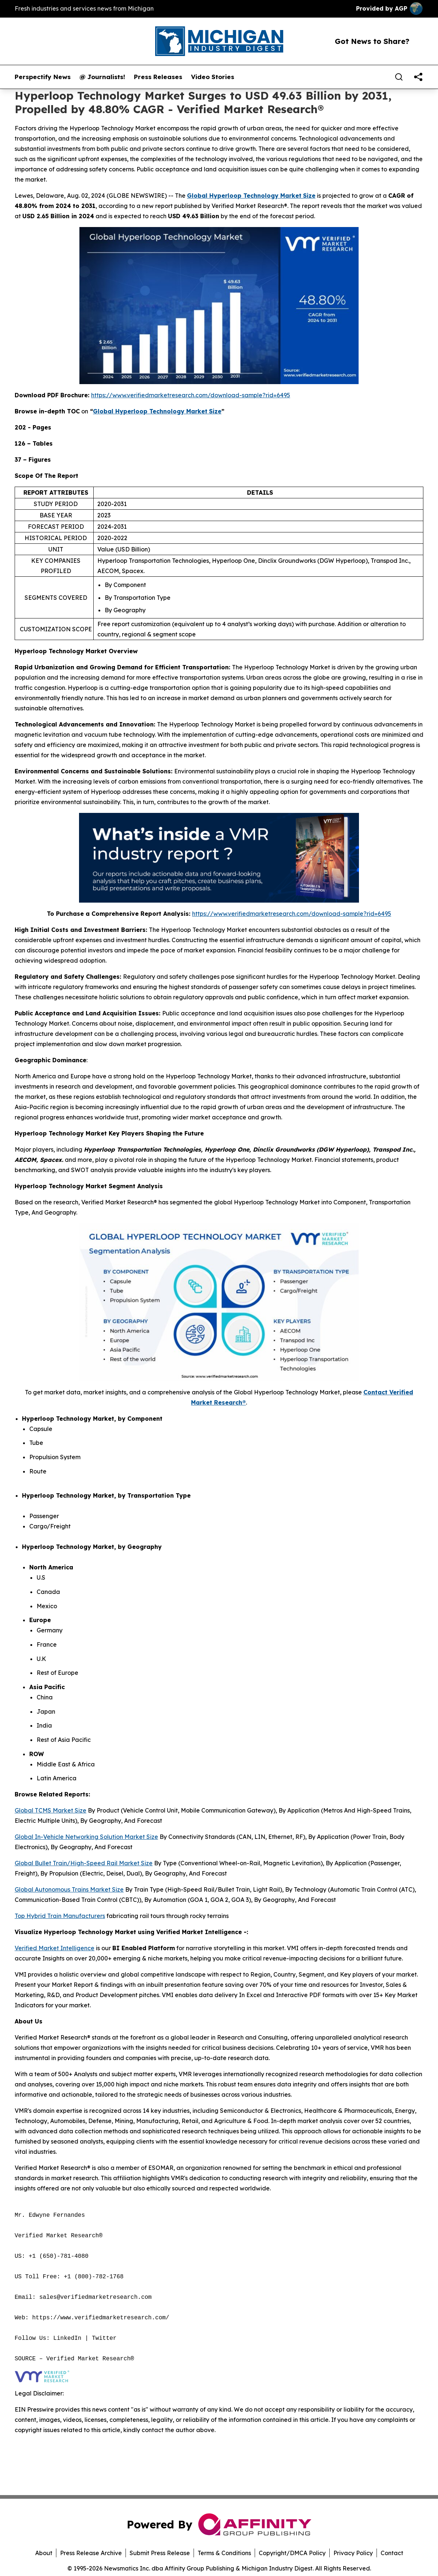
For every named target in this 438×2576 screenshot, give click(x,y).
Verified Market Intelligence (54, 1948)
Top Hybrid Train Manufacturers (60, 1915)
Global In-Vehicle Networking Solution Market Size (86, 1836)
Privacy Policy (353, 2553)
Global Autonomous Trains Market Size (69, 1889)
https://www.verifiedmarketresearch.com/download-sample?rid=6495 (190, 395)
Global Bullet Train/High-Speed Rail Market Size (84, 1863)
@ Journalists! (102, 77)
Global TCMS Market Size (50, 1810)
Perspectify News (43, 77)
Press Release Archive (91, 2553)
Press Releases (158, 77)
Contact (392, 2553)
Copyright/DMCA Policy (292, 2553)
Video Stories (212, 77)
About (43, 2553)
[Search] (399, 76)
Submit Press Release (160, 2553)
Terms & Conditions (224, 2553)
